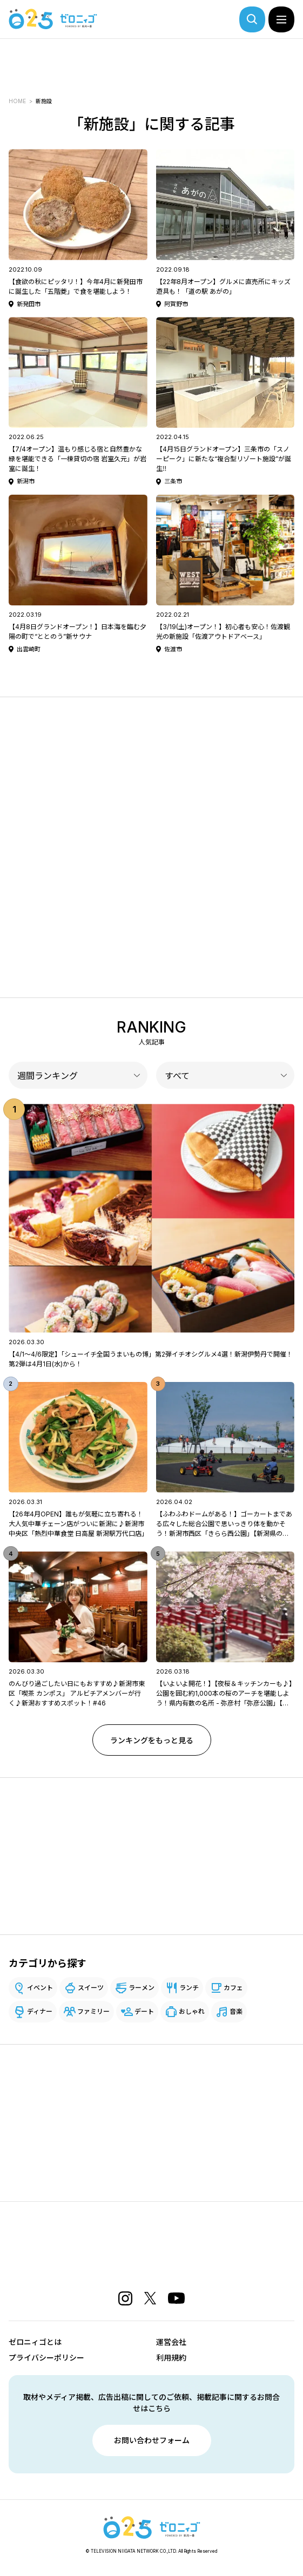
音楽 (236, 2011)
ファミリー (93, 2011)
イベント (40, 1988)
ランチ (189, 1988)
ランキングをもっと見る (151, 1740)
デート (144, 2011)
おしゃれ (192, 2011)
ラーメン (141, 1988)
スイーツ (91, 1988)
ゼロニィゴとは (35, 2341)
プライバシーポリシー (46, 2357)
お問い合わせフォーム (152, 2440)
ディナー (39, 2011)
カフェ (233, 1988)
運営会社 (171, 2341)
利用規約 (171, 2357)
